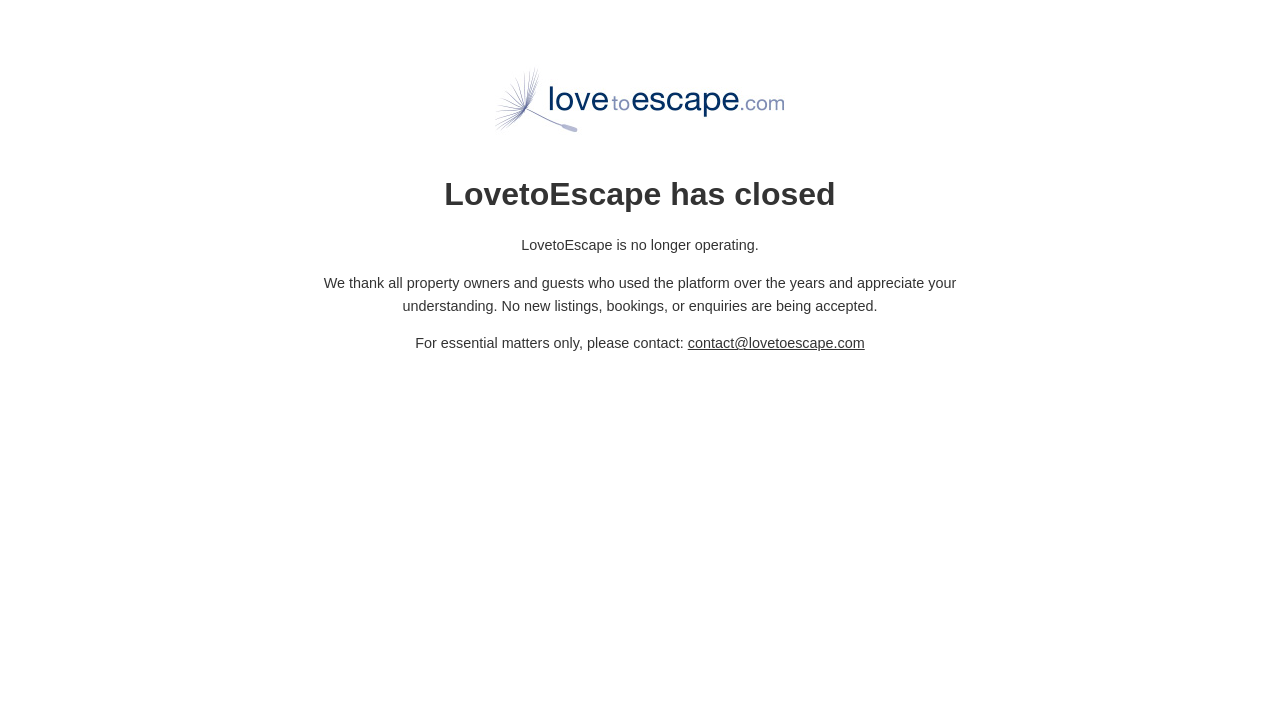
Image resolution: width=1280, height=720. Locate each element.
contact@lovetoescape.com (776, 343)
